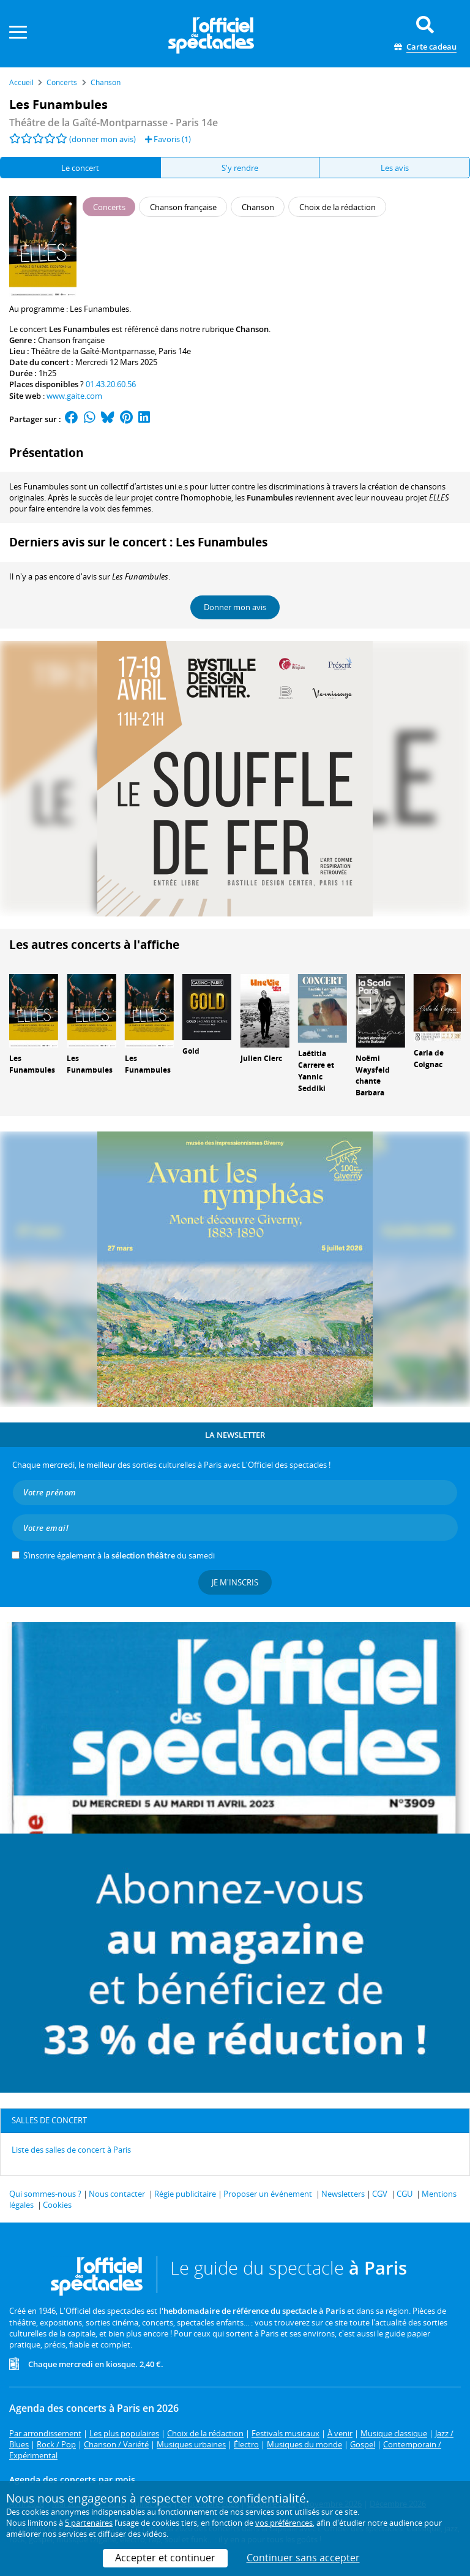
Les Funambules (32, 1064)
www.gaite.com (74, 395)
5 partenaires (89, 2522)
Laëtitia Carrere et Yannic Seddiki (316, 1070)
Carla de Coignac (429, 1059)
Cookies (57, 2204)
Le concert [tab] (80, 167)
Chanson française (71, 340)
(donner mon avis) (102, 139)
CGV (379, 2193)
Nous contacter (117, 2193)
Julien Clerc (261, 1058)
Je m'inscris (235, 1582)
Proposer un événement (267, 2193)
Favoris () (168, 139)
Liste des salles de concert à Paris (71, 2149)
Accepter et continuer (165, 2557)
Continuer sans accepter (303, 2557)
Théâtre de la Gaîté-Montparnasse (93, 351)
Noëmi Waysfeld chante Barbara (373, 1075)
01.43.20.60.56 (111, 384)
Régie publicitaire (185, 2193)
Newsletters (343, 2193)
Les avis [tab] (395, 167)
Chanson (252, 328)
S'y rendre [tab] (240, 167)
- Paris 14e (113, 122)
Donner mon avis (235, 607)
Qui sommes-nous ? (45, 2193)
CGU (404, 2193)
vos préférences (284, 2522)
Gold (191, 1051)
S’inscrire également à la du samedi (119, 1555)
